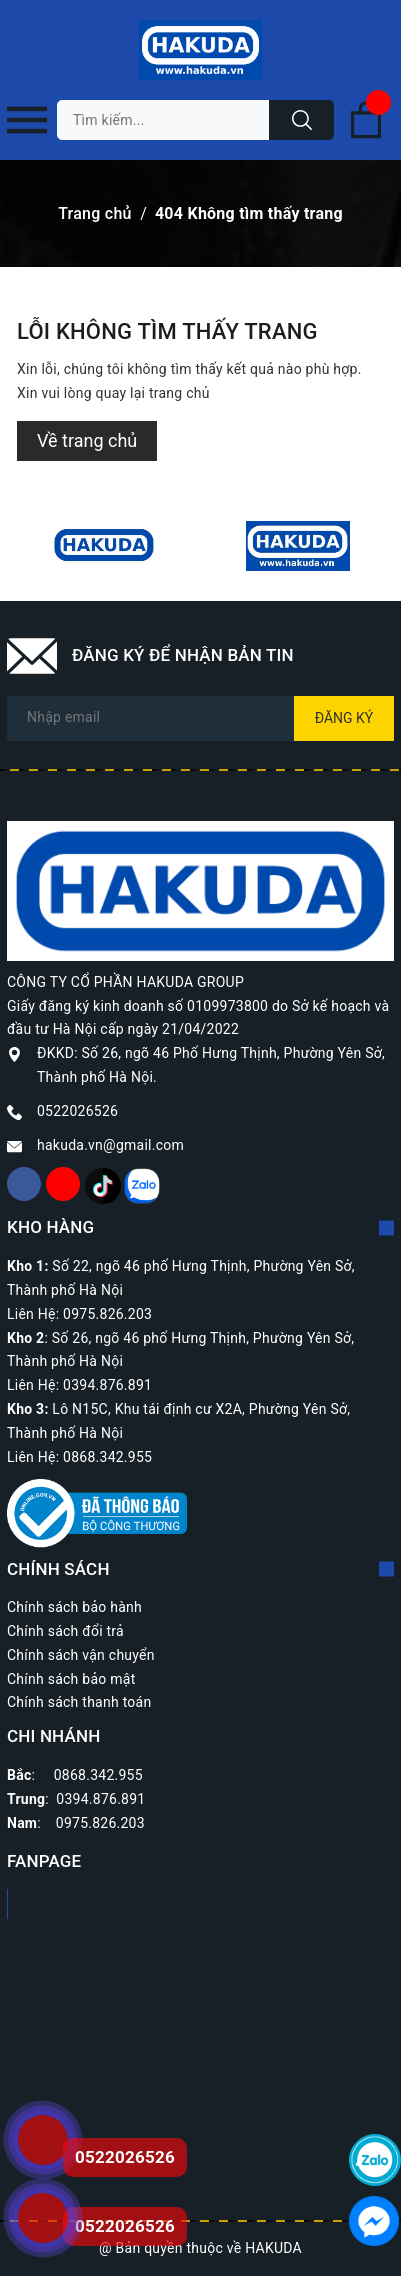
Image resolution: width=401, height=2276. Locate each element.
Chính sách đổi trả (65, 1631)
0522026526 (77, 1111)
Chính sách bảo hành (74, 1607)
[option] (104, 546)
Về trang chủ (87, 440)
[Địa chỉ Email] (200, 718)
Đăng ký (344, 718)
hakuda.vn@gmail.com (110, 1145)
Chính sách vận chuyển (81, 1655)
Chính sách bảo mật (71, 1679)
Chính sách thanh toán (79, 1702)
